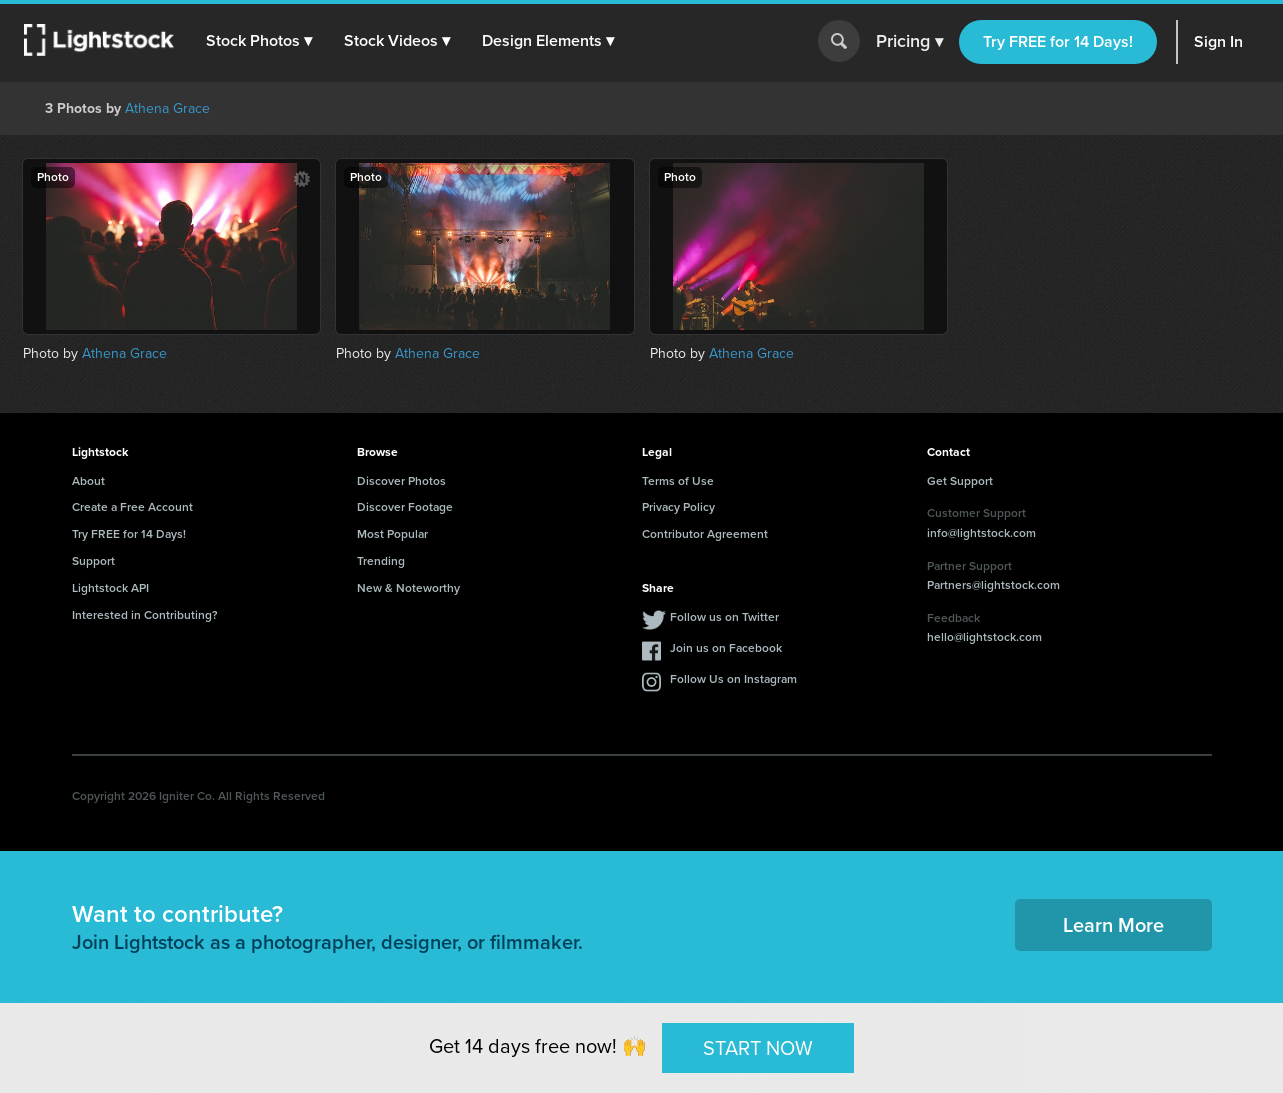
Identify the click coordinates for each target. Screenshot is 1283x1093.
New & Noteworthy (408, 588)
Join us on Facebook (726, 648)
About (88, 481)
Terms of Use (678, 481)
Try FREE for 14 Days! (1058, 41)
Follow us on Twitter (724, 617)
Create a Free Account (132, 507)
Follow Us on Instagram (733, 679)
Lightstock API (110, 588)
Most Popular (392, 534)
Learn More (1113, 925)
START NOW (758, 1047)
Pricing (909, 42)
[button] (259, 41)
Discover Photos (401, 481)
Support (93, 561)
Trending (381, 561)
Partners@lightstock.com (993, 585)
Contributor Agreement (705, 534)
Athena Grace (167, 108)
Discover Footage (405, 507)
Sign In (1218, 41)
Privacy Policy (678, 507)
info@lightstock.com (981, 533)
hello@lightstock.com (984, 637)
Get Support (960, 481)
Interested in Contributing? (145, 615)
